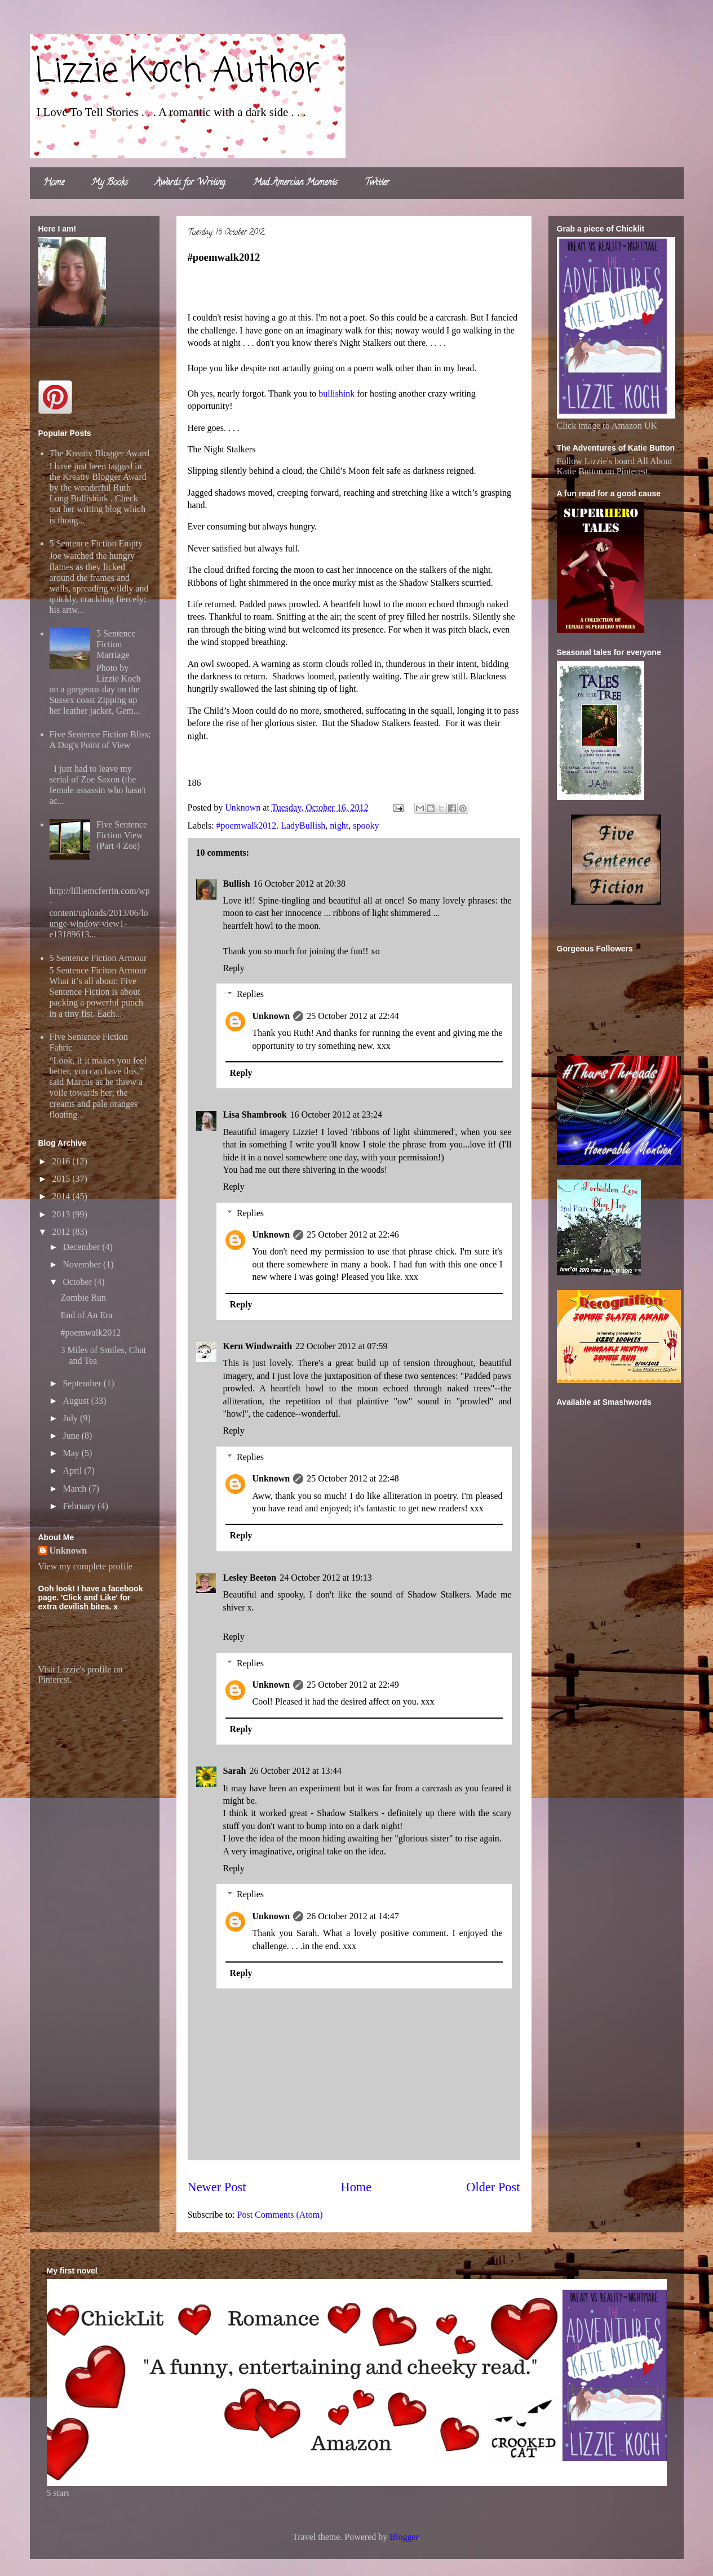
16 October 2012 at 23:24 (336, 1114)
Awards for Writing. (190, 183)
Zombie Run (82, 1297)
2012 (62, 1231)
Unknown (271, 1016)
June (72, 1435)
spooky (366, 825)
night (339, 825)
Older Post (493, 2187)
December (82, 1247)
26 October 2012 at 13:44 (295, 1771)
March (75, 1488)
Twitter (377, 183)
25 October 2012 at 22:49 (353, 1684)
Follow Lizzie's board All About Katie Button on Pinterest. (615, 466)
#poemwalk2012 (90, 1332)
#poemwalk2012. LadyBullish (271, 825)
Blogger (403, 2537)
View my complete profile (85, 1566)
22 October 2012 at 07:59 (341, 1346)
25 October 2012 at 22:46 (353, 1234)
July (71, 1418)
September (83, 1383)
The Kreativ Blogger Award (100, 453)
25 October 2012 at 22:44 (353, 1016)
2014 (62, 1196)
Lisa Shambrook (255, 1114)
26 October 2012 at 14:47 (353, 1916)
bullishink (336, 393)
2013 (62, 1214)
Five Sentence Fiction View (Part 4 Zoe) (121, 835)
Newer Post (217, 2187)
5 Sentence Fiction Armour (98, 958)
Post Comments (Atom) (280, 2214)
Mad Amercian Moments (295, 183)
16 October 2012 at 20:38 (300, 883)
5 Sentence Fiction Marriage (116, 644)
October (78, 1282)
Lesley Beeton (250, 1577)
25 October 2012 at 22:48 (353, 1478)
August (77, 1400)
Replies (250, 994)
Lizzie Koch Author (178, 71)
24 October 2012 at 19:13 (326, 1577)
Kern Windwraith (258, 1346)
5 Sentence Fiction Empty (96, 543)
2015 (62, 1179)
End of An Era (86, 1315)
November (83, 1264)
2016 (62, 1161)
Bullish (236, 883)
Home (53, 183)
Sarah (234, 1771)
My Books (109, 183)
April (73, 1470)
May (72, 1453)
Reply (234, 968)
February (80, 1506)
